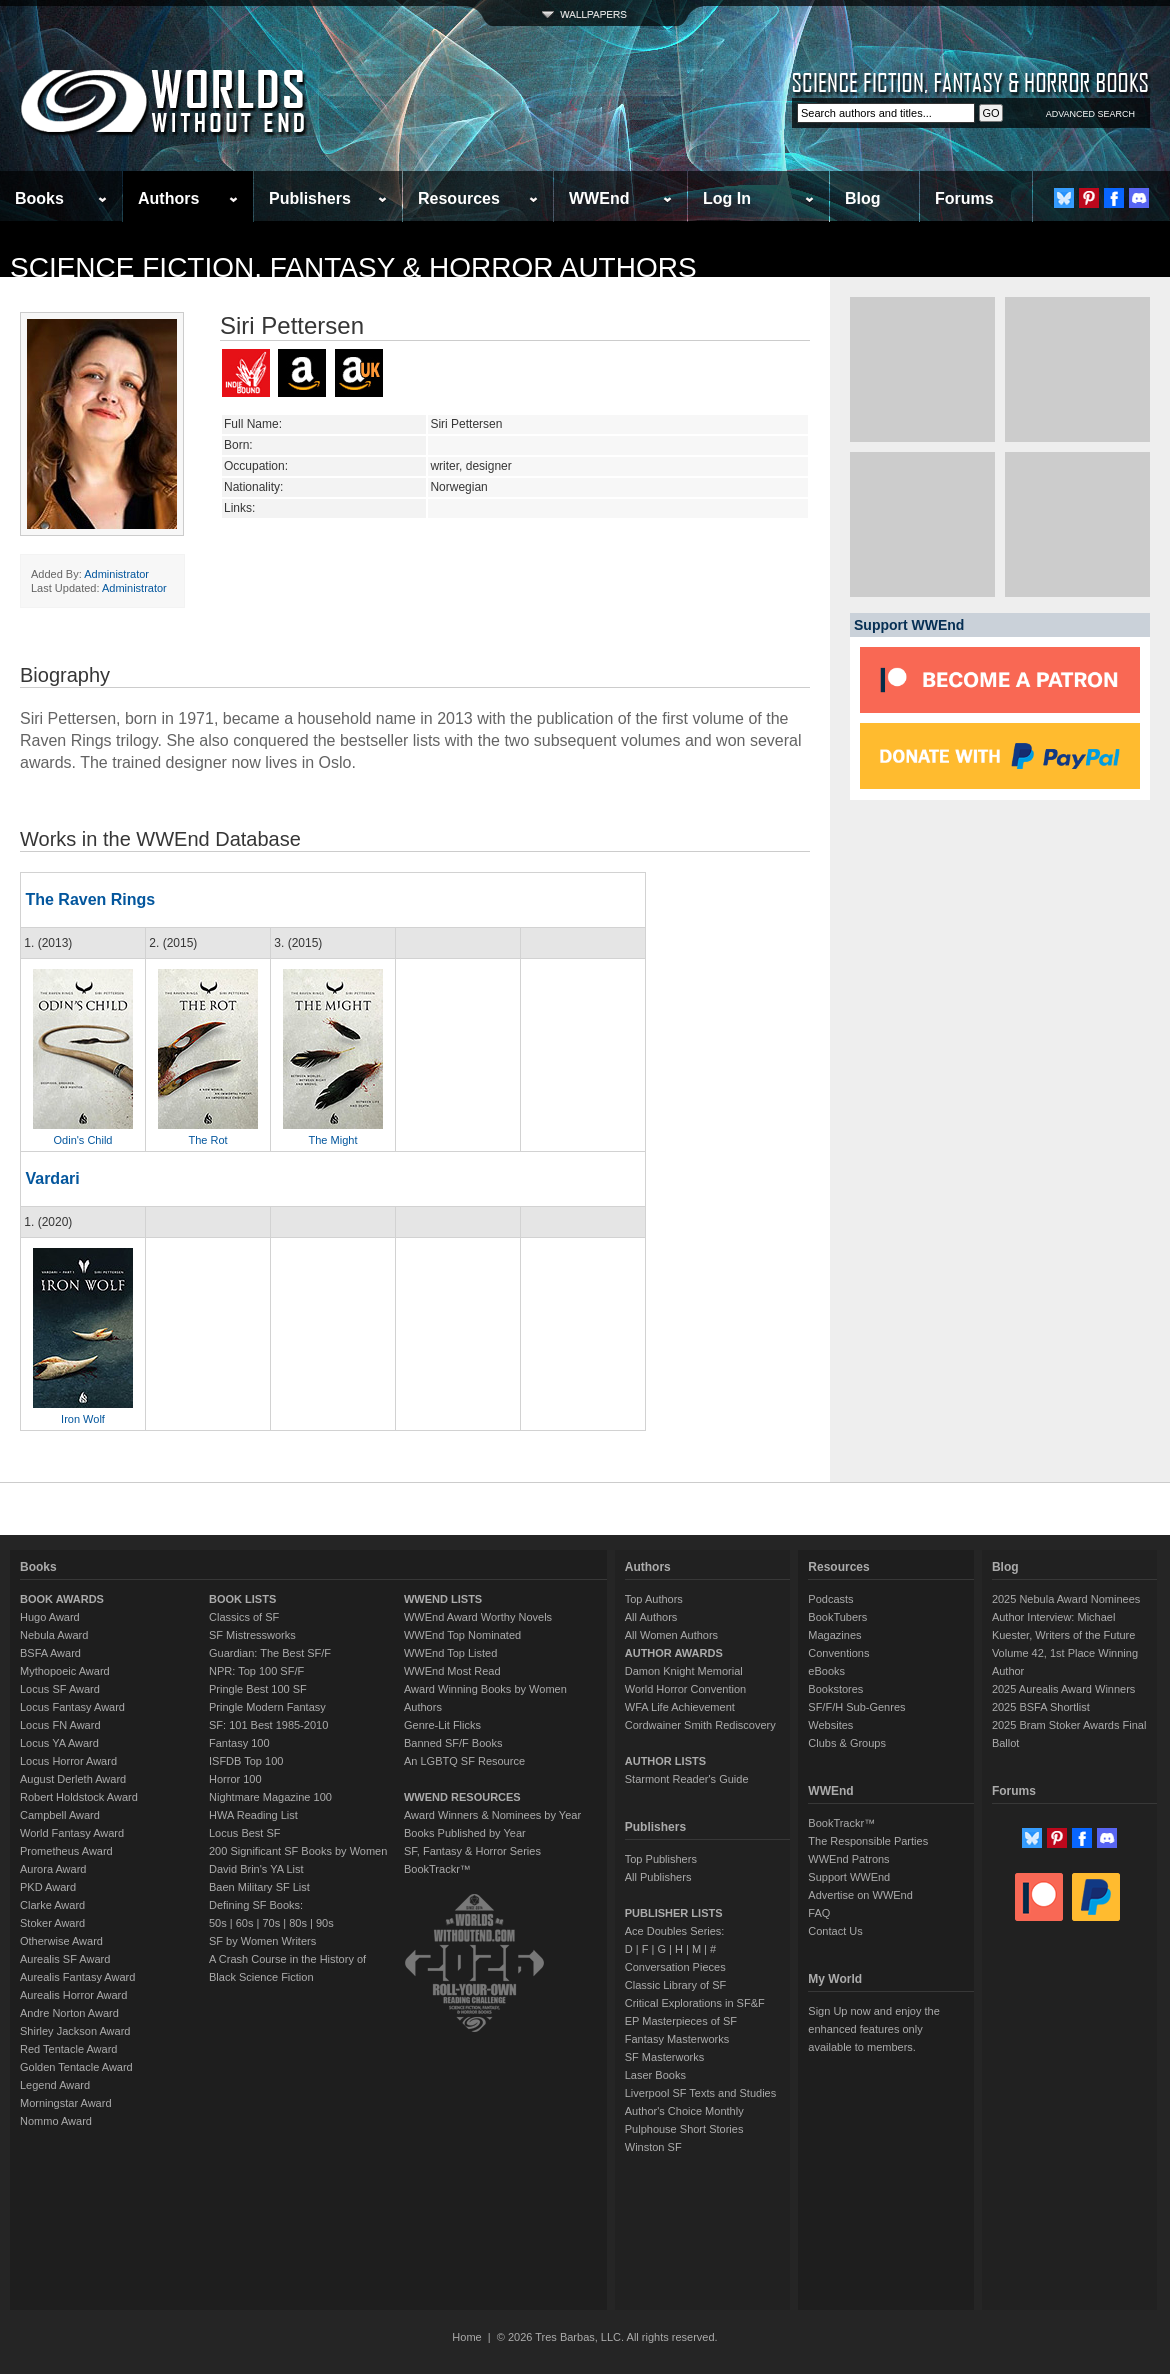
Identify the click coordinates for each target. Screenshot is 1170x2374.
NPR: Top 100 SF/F (256, 1671)
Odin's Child (83, 1140)
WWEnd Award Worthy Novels (478, 1617)
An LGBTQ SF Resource (464, 1761)
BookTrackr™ (437, 1869)
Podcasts (830, 1599)
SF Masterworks (664, 2057)
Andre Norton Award (69, 2013)
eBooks (826, 1671)
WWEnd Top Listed (450, 1653)
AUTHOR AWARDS (674, 1653)
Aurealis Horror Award (73, 1995)
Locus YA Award (59, 1743)
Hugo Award (50, 1617)
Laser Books (655, 2075)
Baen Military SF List (259, 1887)
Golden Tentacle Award (76, 2067)
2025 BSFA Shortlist (1041, 1707)
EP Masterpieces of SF (681, 2021)
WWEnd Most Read (452, 1671)
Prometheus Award (66, 1851)
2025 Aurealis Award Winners (1064, 1689)
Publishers (310, 198)
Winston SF (653, 2147)
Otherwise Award (61, 1941)
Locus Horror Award (68, 1761)
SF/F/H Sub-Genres (856, 1707)
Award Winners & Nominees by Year (492, 1815)
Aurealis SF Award (65, 1959)
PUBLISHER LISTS (674, 1913)
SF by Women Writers (262, 1941)
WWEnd (599, 198)
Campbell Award (60, 1815)
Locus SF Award (60, 1689)
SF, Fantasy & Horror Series (472, 1851)
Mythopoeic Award (65, 1671)
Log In (727, 198)
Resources (459, 198)
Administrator (116, 574)
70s (271, 1923)
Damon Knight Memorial (684, 1671)
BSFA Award (50, 1653)
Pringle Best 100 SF (258, 1689)
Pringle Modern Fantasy (267, 1707)
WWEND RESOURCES (462, 1797)
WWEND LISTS (443, 1599)
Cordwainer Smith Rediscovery (700, 1725)
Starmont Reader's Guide (687, 1779)
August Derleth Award (73, 1779)
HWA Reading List (253, 1815)
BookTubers (837, 1617)
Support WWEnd (849, 1877)
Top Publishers (661, 1859)
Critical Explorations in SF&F (695, 2003)
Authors (168, 198)
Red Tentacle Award (68, 2049)
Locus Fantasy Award (72, 1707)
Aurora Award (53, 1869)
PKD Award (48, 1887)
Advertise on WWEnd (860, 1895)
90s (325, 1923)
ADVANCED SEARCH (1090, 114)
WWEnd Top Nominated (462, 1635)
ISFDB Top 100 (246, 1761)
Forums (964, 198)
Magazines (834, 1635)
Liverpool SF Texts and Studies (700, 2093)
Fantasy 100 (239, 1743)
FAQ (819, 1913)
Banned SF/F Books (453, 1743)
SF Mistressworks (252, 1635)
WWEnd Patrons (848, 1859)
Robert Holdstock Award (79, 1797)
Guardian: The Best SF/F (270, 1653)
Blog (863, 198)
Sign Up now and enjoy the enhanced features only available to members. (873, 2029)
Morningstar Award (66, 2103)
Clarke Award (52, 1905)
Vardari (52, 1178)
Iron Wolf (83, 1419)
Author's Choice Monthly (684, 2111)
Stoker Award (52, 1923)
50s (218, 1923)
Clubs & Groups (847, 1743)
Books (39, 198)
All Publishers (658, 1877)
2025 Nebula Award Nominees (1066, 1599)
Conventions (838, 1653)
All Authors (651, 1617)
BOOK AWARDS (62, 1599)
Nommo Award (56, 2121)
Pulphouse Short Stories (684, 2129)
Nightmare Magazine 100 (270, 1797)
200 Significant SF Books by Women (298, 1851)
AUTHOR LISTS (665, 1761)
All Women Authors (671, 1635)
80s (298, 1923)
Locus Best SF (245, 1833)
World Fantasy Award (72, 1833)
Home (466, 2337)
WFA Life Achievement (680, 1707)
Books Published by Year (465, 1833)
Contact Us (835, 1931)
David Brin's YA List (256, 1869)
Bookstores (835, 1689)
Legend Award (55, 2085)
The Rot (207, 1140)
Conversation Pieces (675, 1967)
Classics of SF (244, 1617)
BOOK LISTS (242, 1599)
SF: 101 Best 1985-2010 (268, 1725)
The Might (333, 1140)
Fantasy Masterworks (677, 2039)
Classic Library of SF (675, 1985)
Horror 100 (235, 1779)
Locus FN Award (60, 1725)
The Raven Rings (90, 899)
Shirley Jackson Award (75, 2031)
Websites (830, 1725)
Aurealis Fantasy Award (77, 1977)
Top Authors (654, 1599)
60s (245, 1923)
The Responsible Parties (868, 1841)
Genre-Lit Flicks (442, 1725)
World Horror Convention (685, 1689)
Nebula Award (54, 1635)
